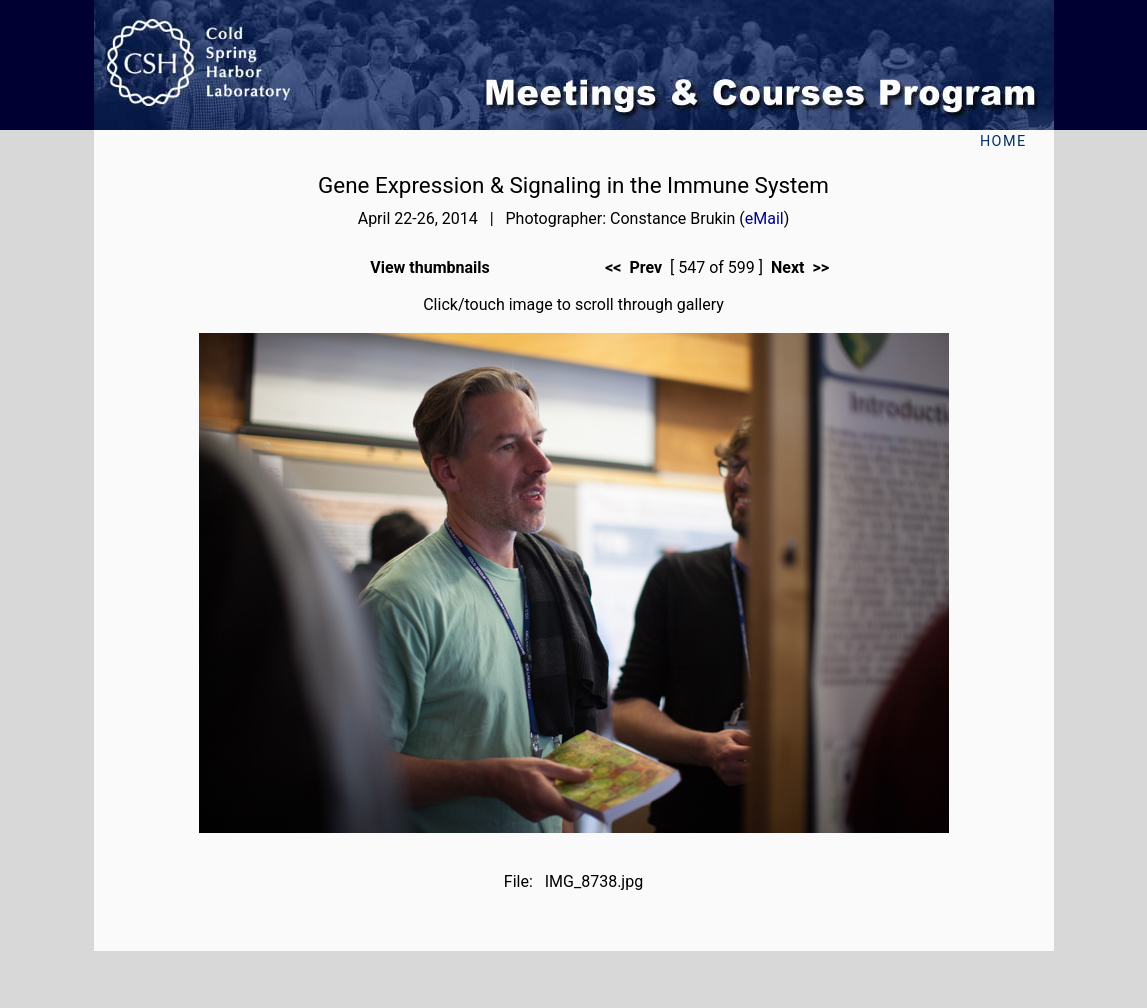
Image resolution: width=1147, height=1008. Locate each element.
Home (1003, 141)
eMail (764, 218)
